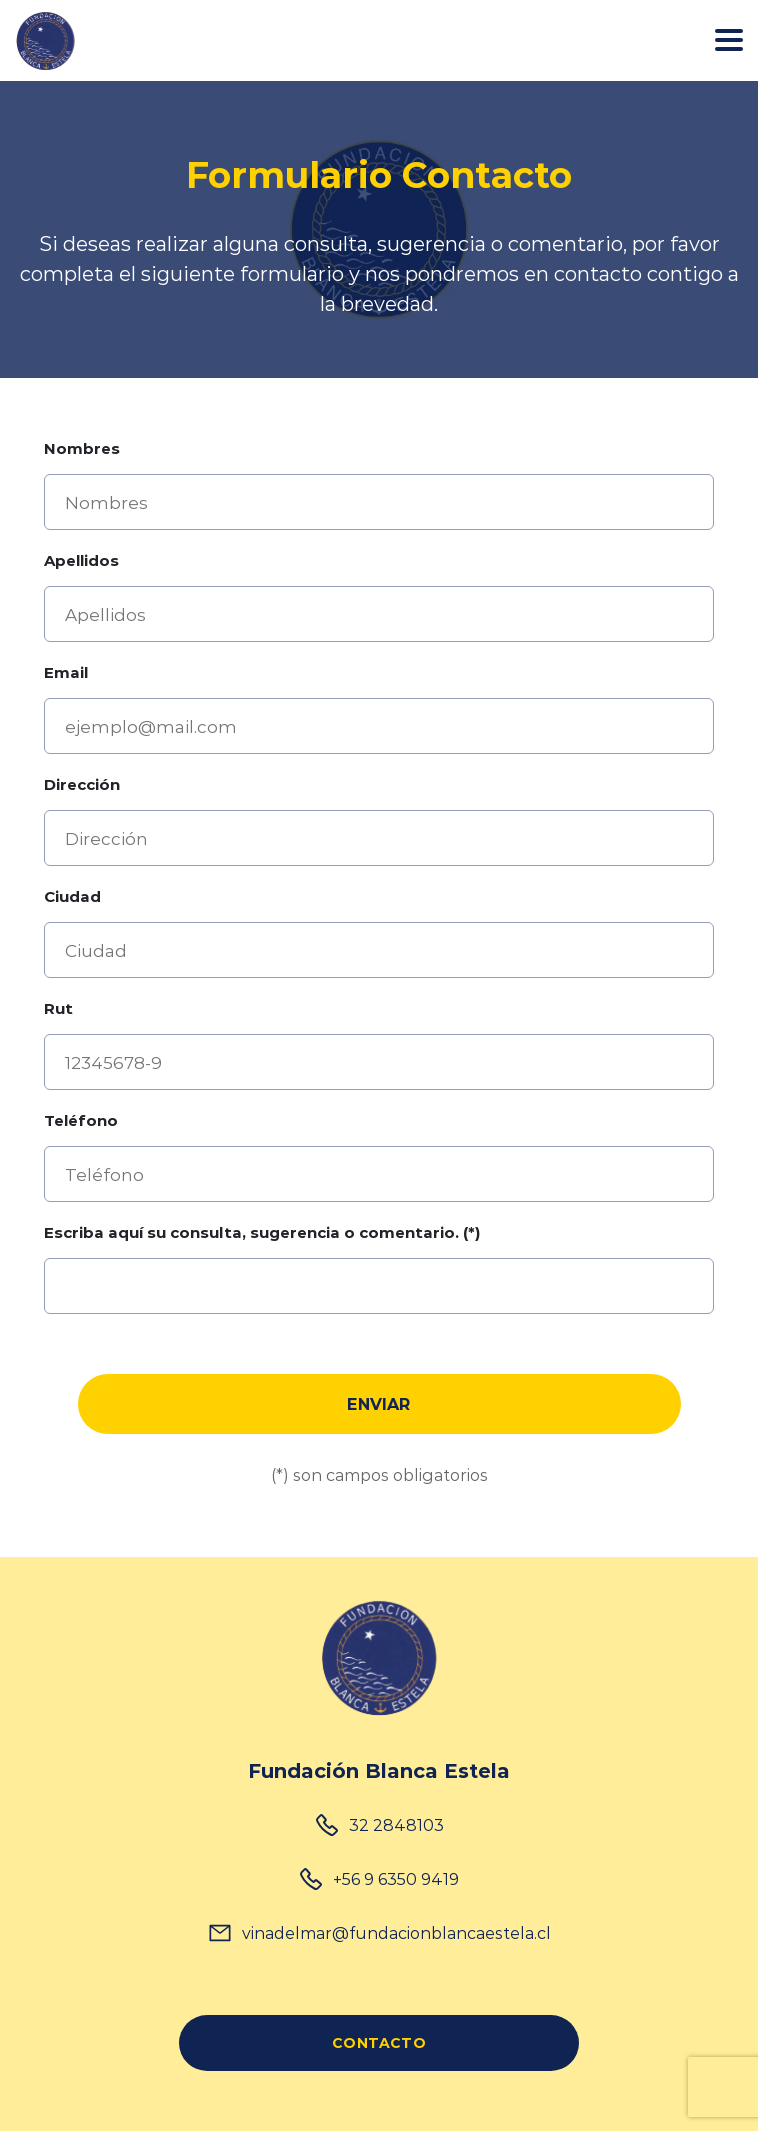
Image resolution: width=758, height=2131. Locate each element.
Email (66, 672)
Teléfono (81, 1120)
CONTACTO (379, 2042)
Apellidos (81, 560)
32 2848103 (396, 1824)
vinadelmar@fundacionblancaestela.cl (396, 1932)
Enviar (378, 1403)
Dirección (82, 784)
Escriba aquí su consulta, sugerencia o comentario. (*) (262, 1232)
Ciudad (72, 896)
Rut (58, 1008)
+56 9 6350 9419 (396, 1878)
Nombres (82, 448)
